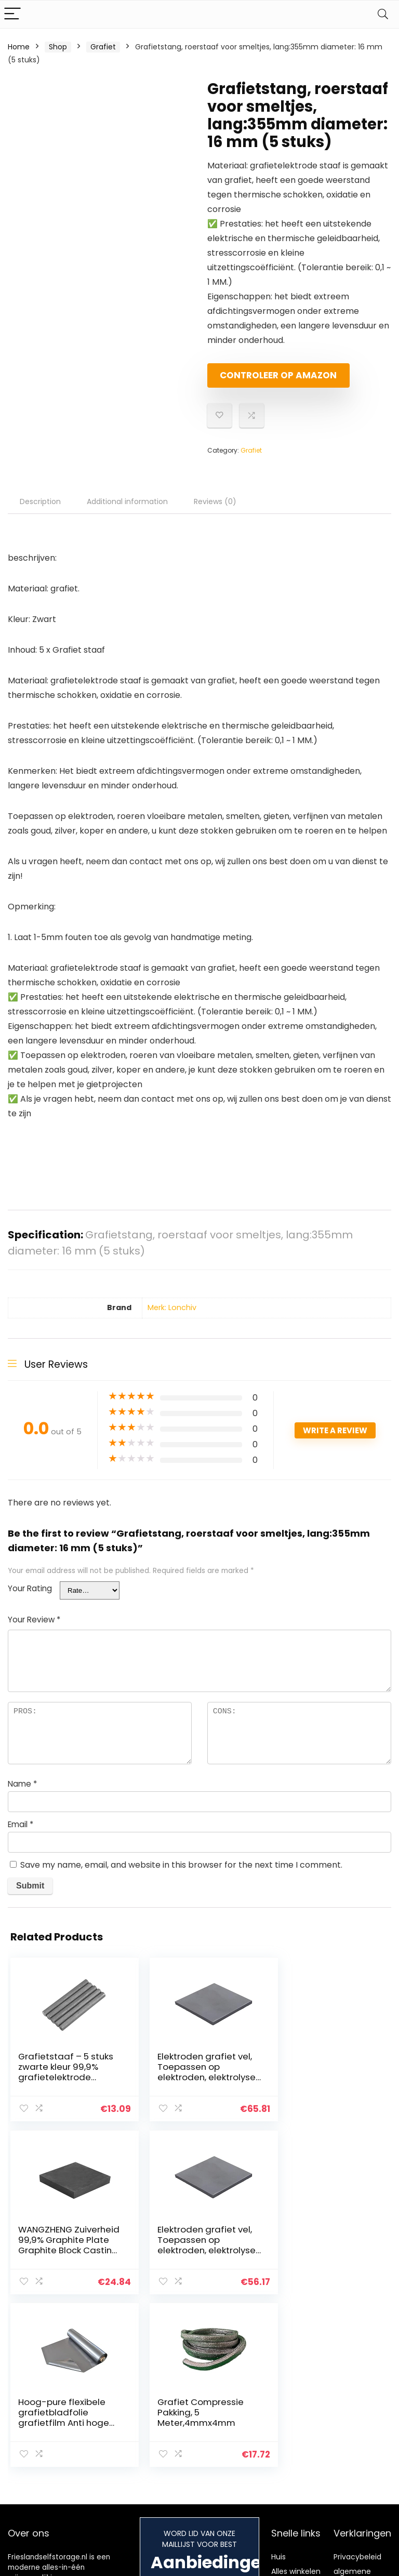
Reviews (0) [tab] (215, 510)
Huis (278, 2391)
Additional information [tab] (127, 510)
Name (22, 1792)
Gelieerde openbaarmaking (365, 2434)
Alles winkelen (296, 2405)
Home (19, 47)
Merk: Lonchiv (172, 1316)
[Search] (382, 14)
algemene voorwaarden (357, 2410)
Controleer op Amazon (267, 379)
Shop (58, 47)
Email (20, 1833)
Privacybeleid (357, 2391)
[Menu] (12, 14)
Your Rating (30, 1597)
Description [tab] (40, 510)
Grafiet (103, 47)
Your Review (34, 1628)
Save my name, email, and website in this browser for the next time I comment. (181, 1874)
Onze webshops (289, 2425)
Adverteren (291, 2444)
